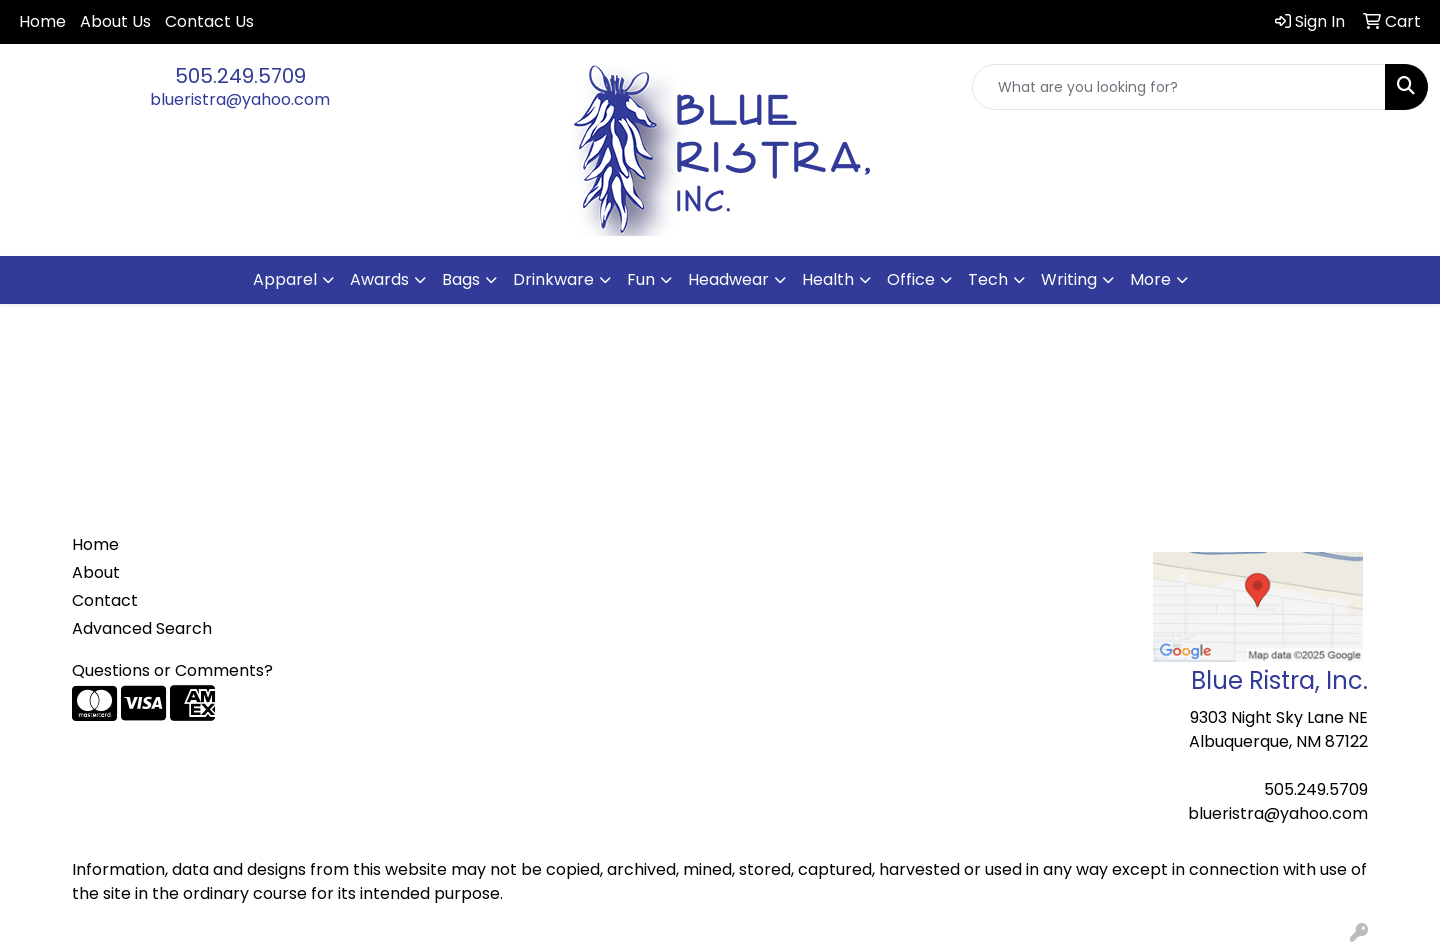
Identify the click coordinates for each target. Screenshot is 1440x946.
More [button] (1150, 279)
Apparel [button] (285, 279)
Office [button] (911, 279)
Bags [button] (461, 279)
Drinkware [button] (553, 279)
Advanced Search (142, 628)
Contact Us (209, 21)
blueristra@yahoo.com (240, 99)
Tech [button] (988, 279)
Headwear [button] (728, 279)
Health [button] (828, 279)
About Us (115, 21)
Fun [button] (641, 279)
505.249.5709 (240, 76)
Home (42, 21)
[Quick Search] (1179, 87)
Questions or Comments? (172, 670)
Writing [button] (1069, 279)
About (96, 572)
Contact (105, 600)
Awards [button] (379, 279)
